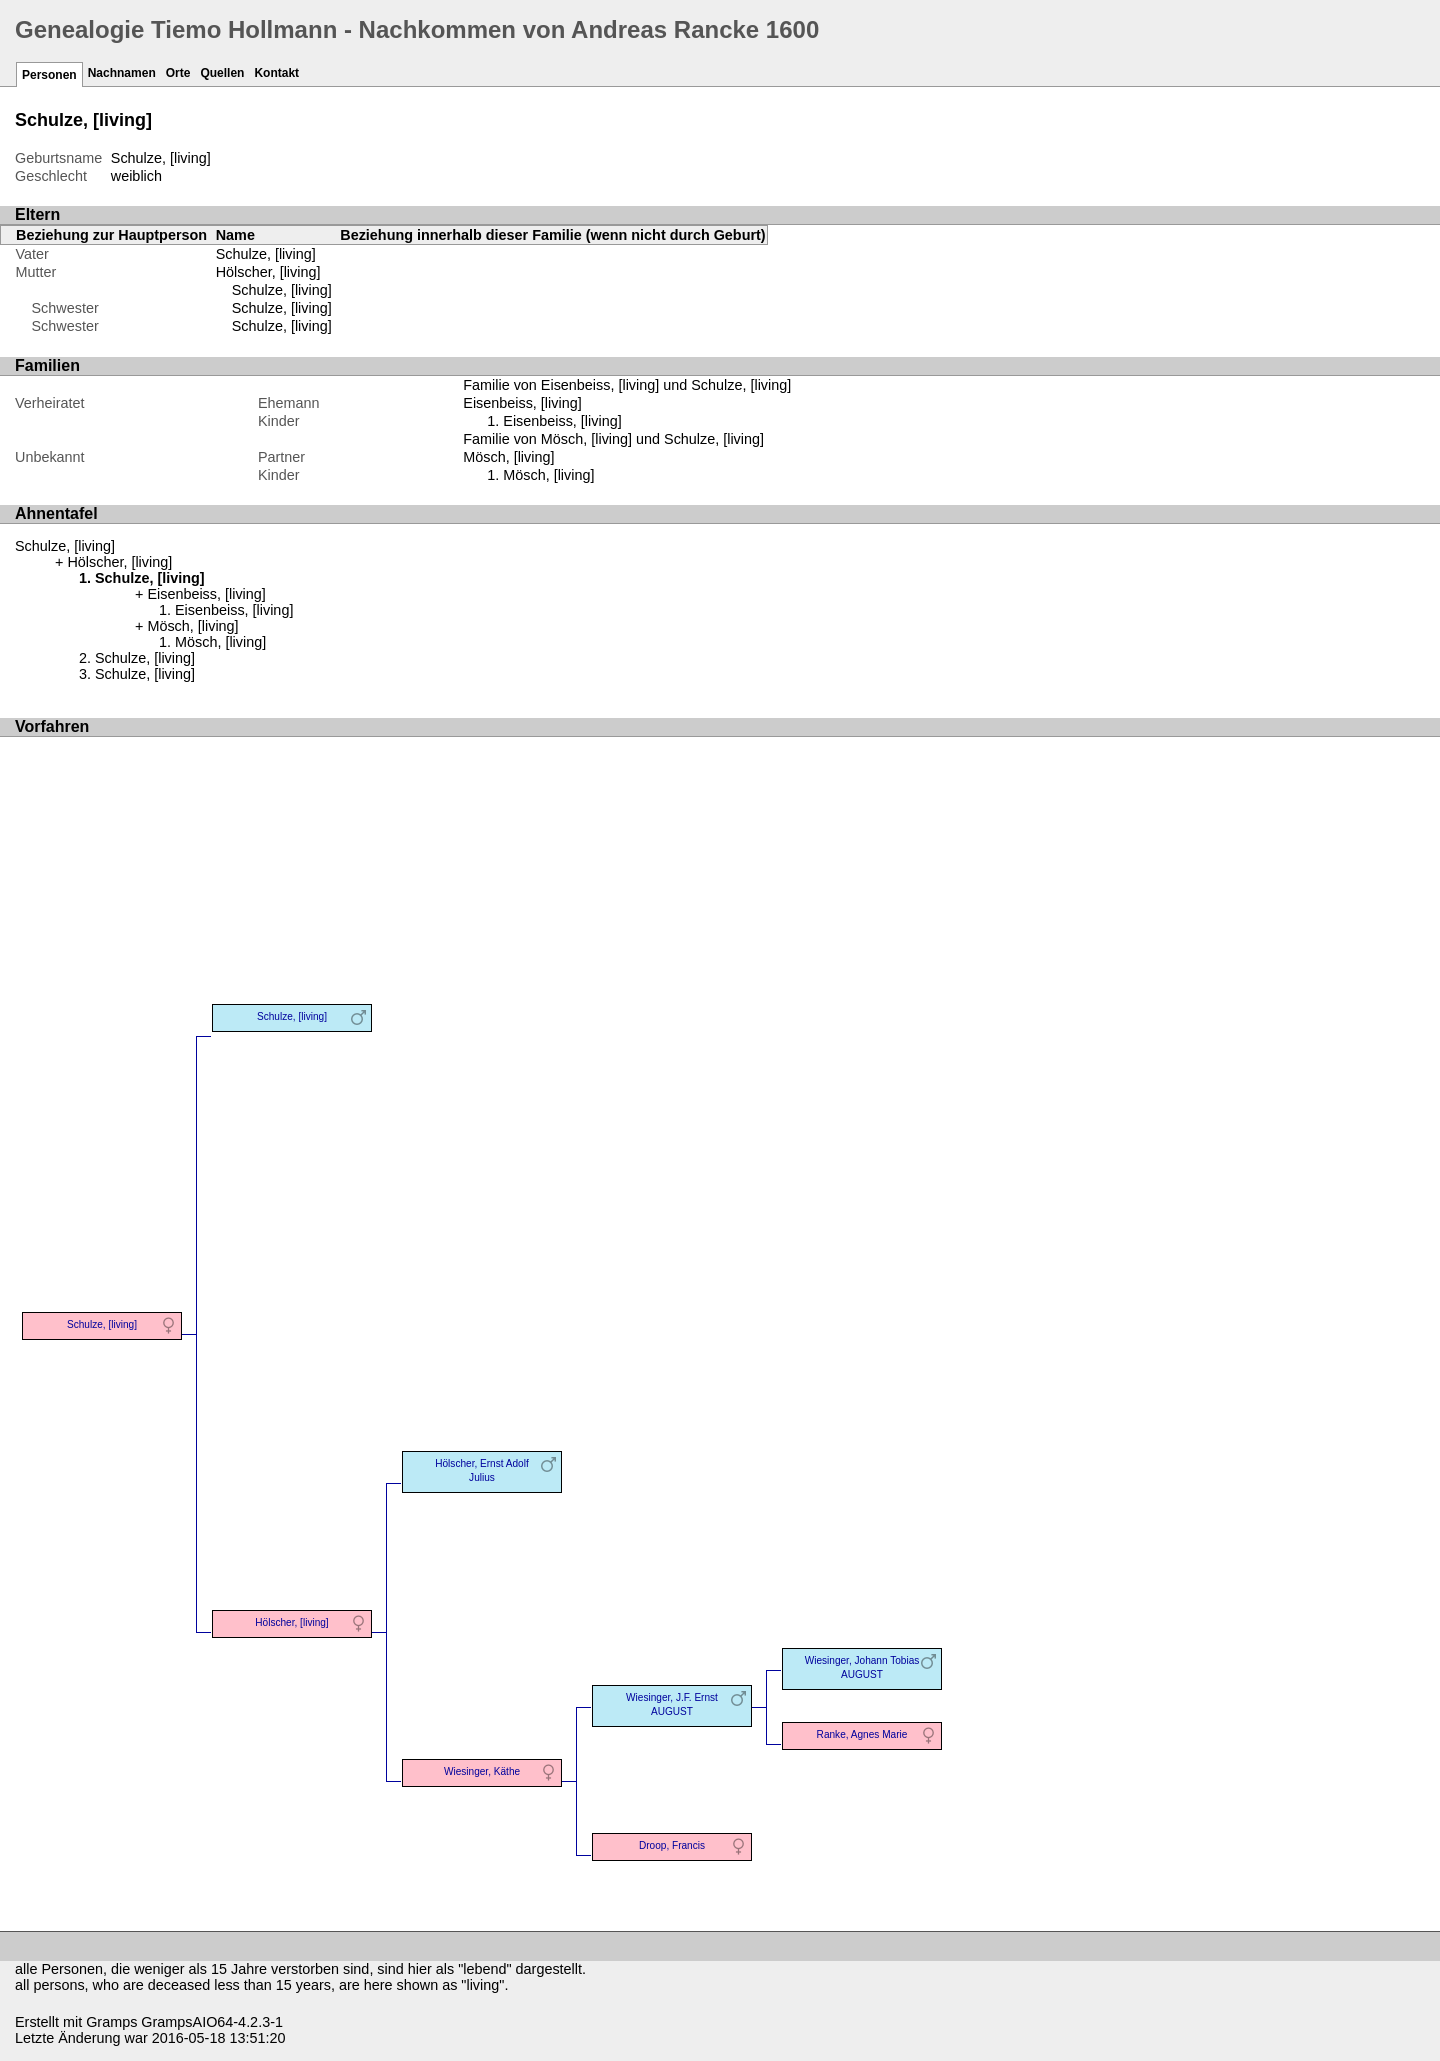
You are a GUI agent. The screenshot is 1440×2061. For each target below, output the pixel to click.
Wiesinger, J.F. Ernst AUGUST (672, 1704)
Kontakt (276, 73)
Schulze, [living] (282, 290)
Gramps (111, 2022)
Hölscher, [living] (268, 272)
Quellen (222, 73)
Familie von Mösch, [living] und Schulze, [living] (613, 439)
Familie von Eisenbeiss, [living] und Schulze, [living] (627, 385)
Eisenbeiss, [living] (562, 421)
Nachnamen (122, 73)
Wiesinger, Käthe (482, 1771)
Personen (49, 75)
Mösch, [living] (548, 475)
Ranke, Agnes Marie (862, 1734)
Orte (178, 73)
